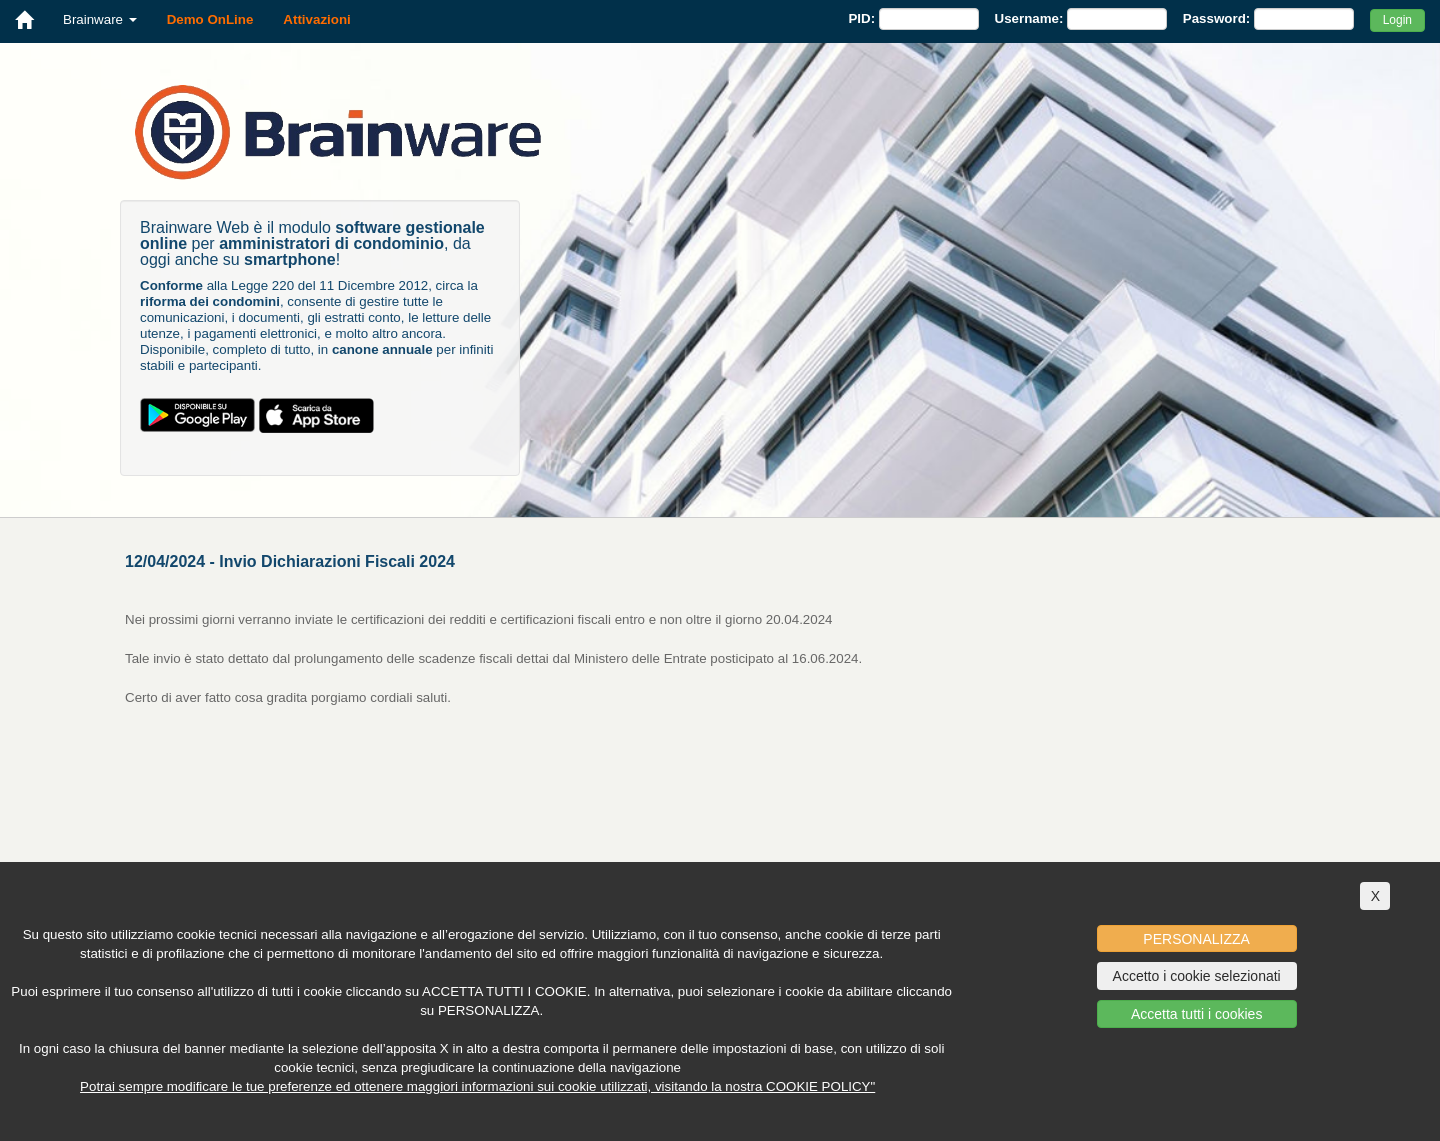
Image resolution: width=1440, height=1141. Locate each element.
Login (1397, 20)
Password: (1216, 18)
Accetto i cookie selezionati (1197, 976)
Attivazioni (316, 19)
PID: (861, 18)
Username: (1029, 18)
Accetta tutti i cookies (1197, 1014)
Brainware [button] (100, 19)
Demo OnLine (210, 19)
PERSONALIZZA (1196, 939)
